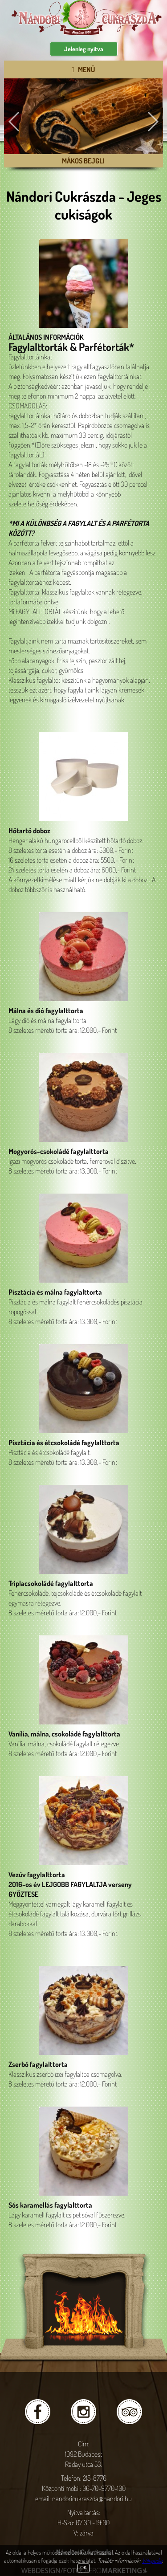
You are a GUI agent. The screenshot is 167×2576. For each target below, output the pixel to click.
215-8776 (94, 2478)
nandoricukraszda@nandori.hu (92, 2498)
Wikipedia (152, 2560)
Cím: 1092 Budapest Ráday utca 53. (83, 2454)
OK (83, 2567)
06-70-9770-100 (104, 2488)
